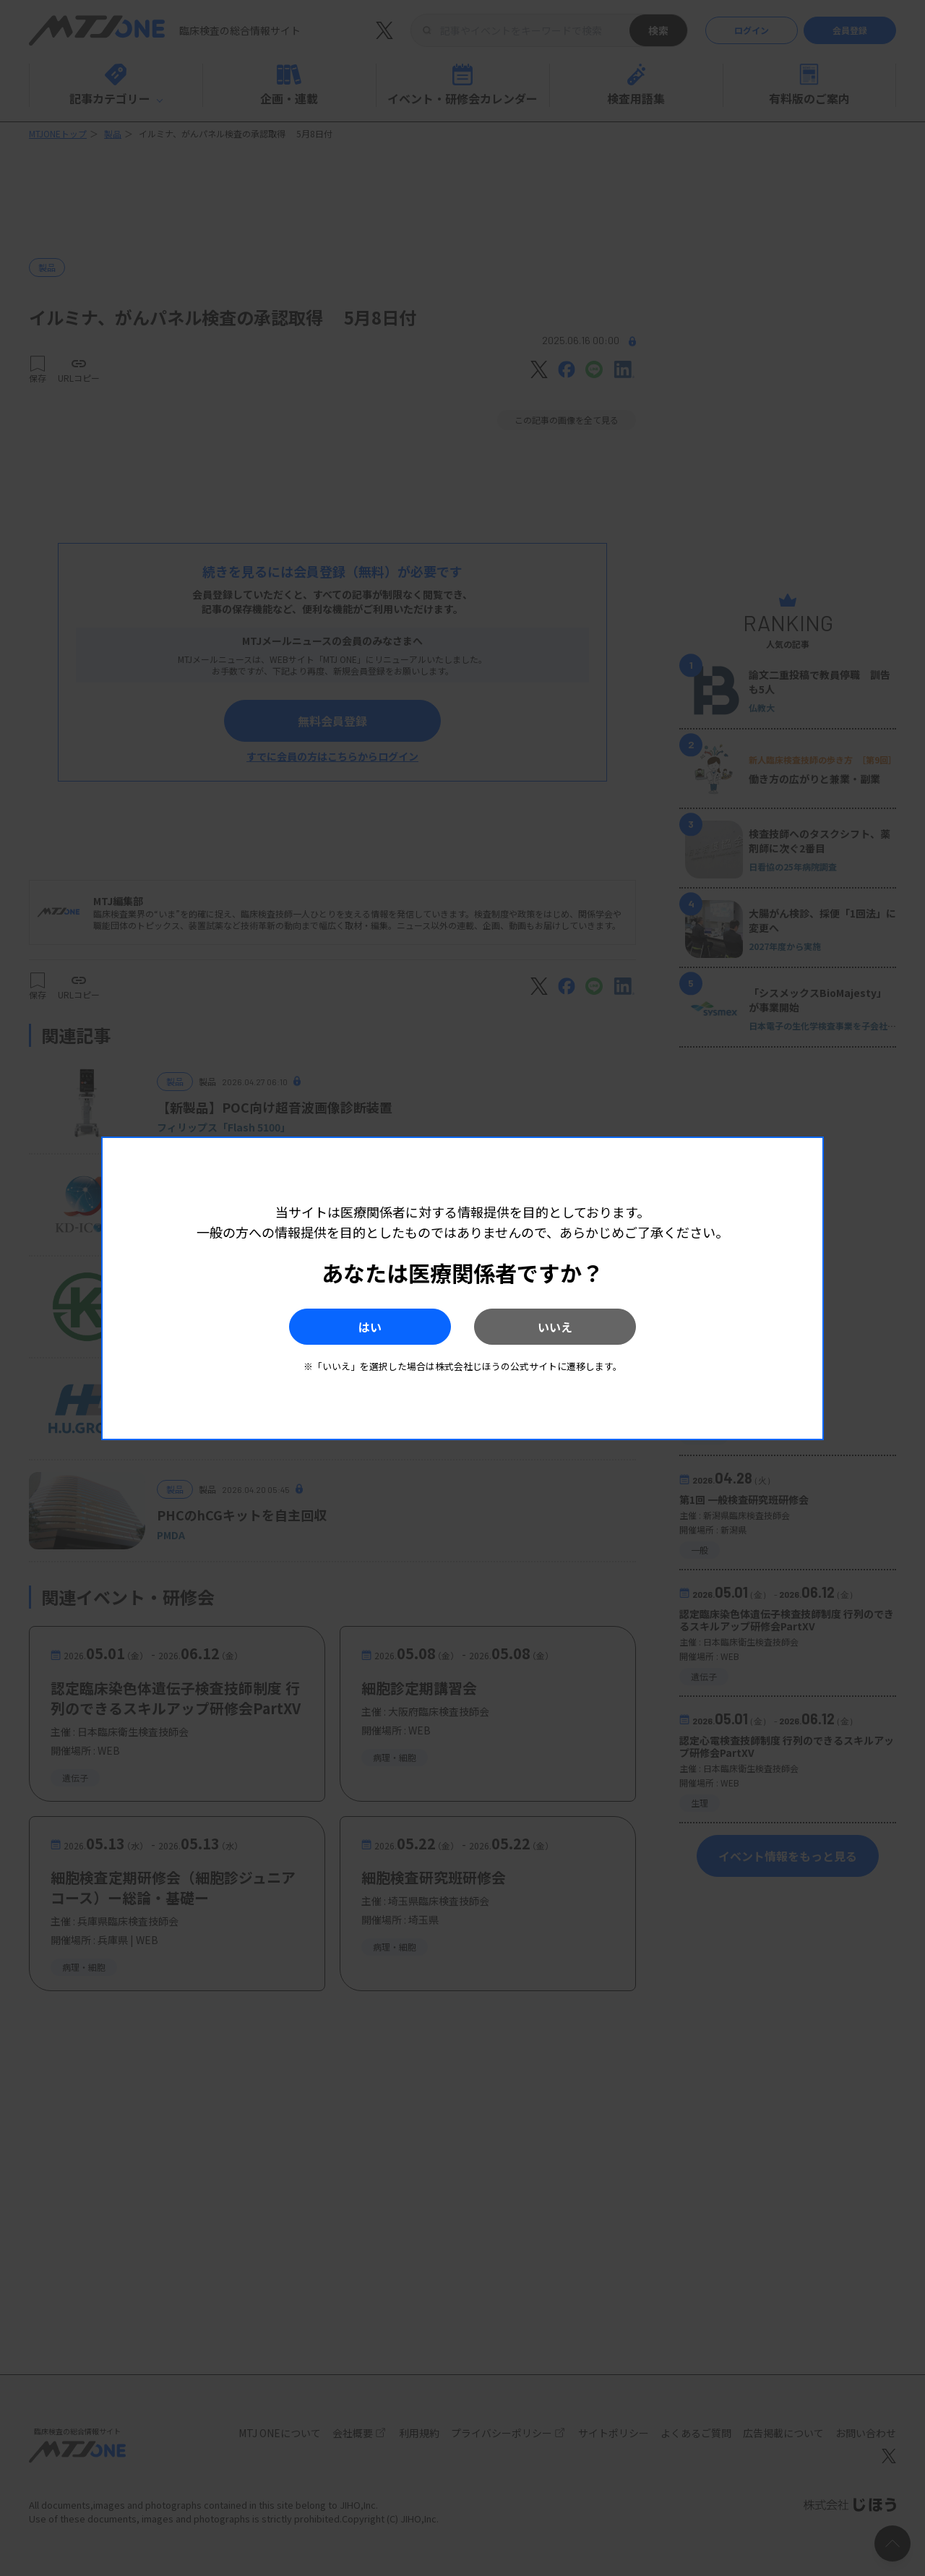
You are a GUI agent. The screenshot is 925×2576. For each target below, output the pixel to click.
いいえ (557, 1326)
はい (367, 1326)
